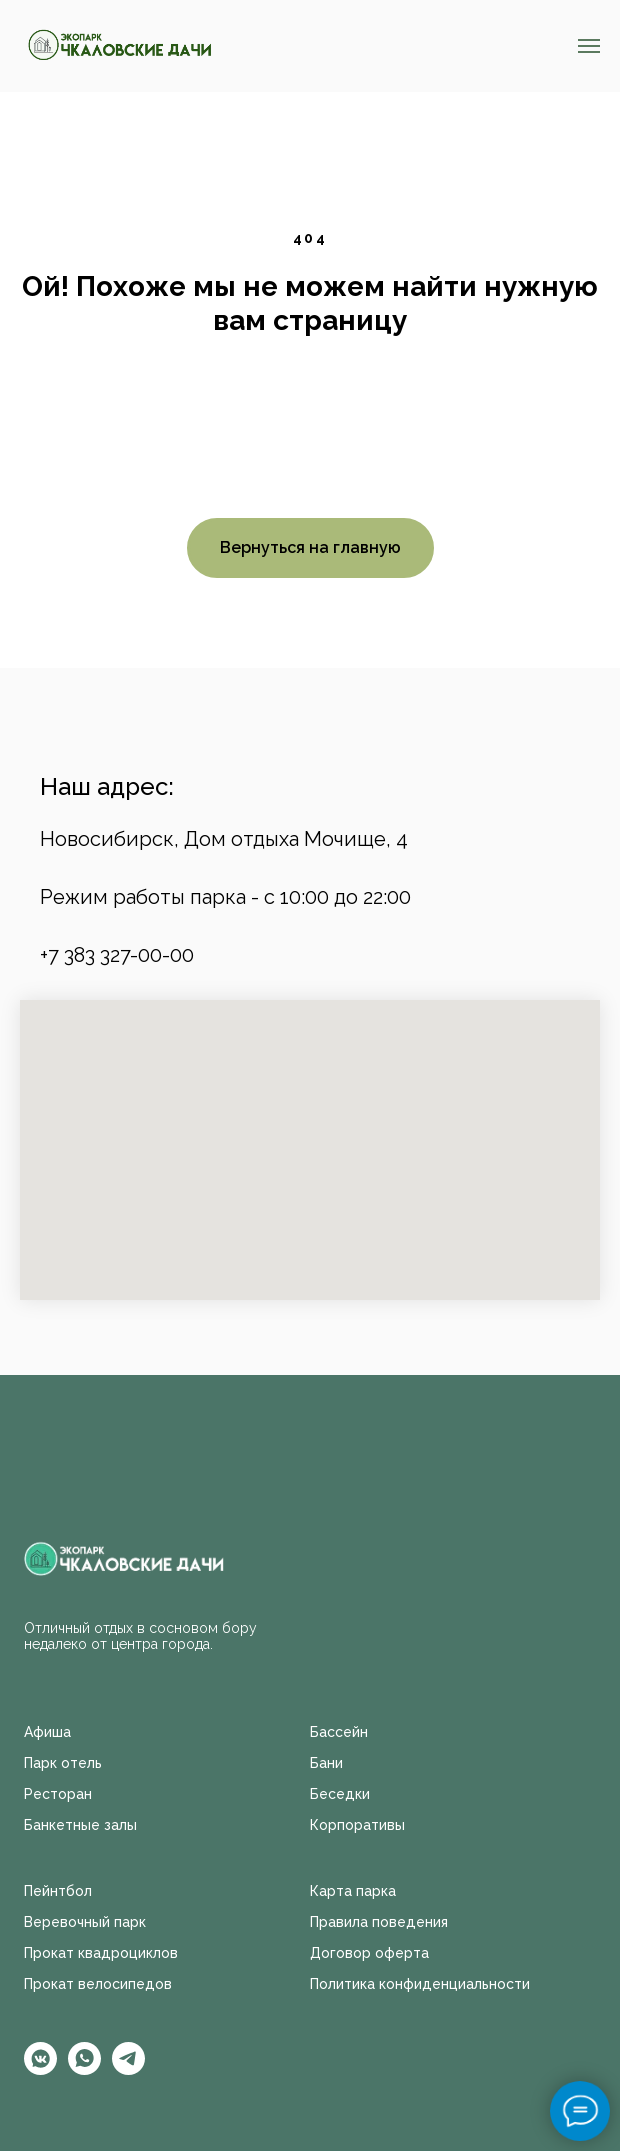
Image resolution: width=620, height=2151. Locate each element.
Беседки (340, 1794)
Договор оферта (369, 1953)
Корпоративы (357, 1825)
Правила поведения (379, 1922)
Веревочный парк (85, 1922)
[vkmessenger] (40, 2069)
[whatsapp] (84, 2069)
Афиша (47, 1732)
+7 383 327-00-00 (117, 955)
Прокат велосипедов (98, 1984)
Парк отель (63, 1763)
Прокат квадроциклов (101, 1953)
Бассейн (339, 1732)
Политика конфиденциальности (420, 1984)
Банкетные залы (80, 1825)
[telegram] (128, 2069)
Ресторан (58, 1794)
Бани (326, 1763)
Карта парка (353, 1891)
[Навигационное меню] (589, 46)
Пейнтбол (58, 1891)
